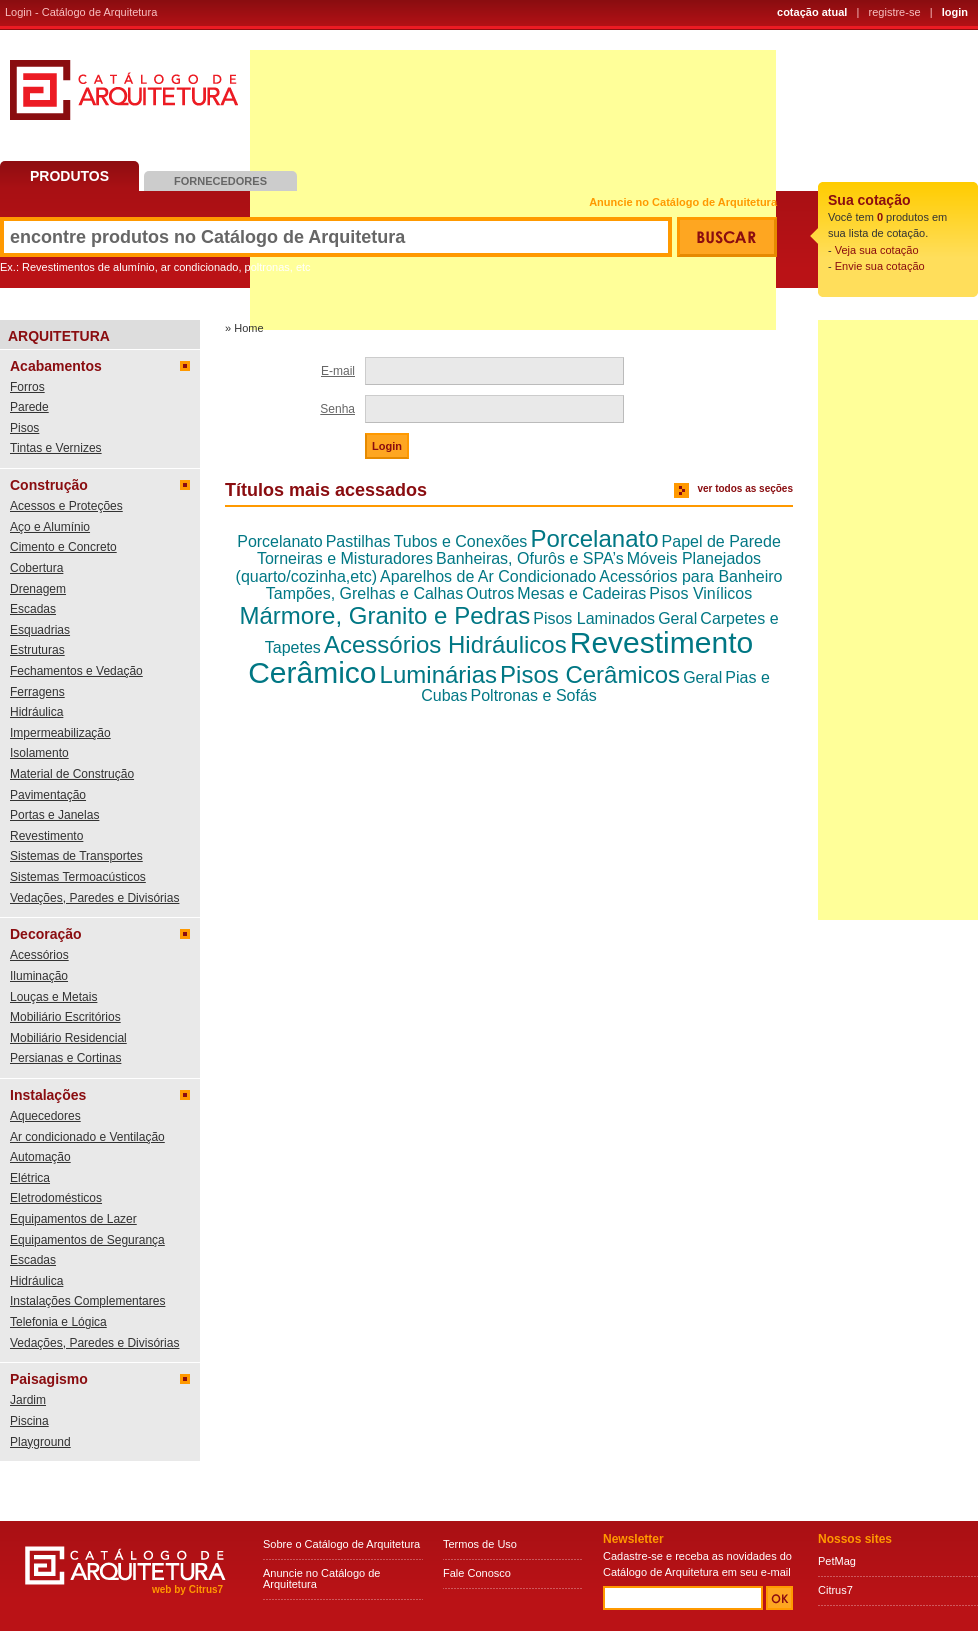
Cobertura (36, 568)
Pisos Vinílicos (700, 593)
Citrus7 (835, 1590)
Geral (677, 618)
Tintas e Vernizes (56, 448)
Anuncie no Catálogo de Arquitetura (683, 202)
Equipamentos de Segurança (87, 1240)
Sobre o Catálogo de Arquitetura (341, 1544)
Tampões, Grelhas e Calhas (364, 593)
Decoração (46, 934)
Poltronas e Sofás (534, 695)
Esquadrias (40, 630)
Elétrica (30, 1178)
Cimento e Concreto (63, 547)
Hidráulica (36, 712)
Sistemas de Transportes (76, 856)
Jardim (28, 1400)
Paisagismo (49, 1379)
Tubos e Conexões (461, 541)
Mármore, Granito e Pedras (384, 615)
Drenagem (38, 589)
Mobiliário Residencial (68, 1038)
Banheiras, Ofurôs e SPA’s (530, 558)
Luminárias (438, 674)
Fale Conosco (477, 1573)
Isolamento (39, 753)
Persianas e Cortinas (65, 1058)
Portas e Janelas (54, 815)
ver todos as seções (745, 488)
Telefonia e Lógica (58, 1322)
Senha (337, 409)
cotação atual (812, 12)
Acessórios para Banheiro (690, 576)
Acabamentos (56, 366)
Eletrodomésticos (56, 1198)
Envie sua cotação (880, 266)
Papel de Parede (721, 541)
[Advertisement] (898, 620)
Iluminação (39, 976)
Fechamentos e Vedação (76, 671)
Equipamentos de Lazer (73, 1219)
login (955, 12)
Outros (490, 593)
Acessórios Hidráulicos (445, 644)
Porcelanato (279, 541)
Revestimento (46, 836)
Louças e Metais (53, 997)
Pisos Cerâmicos (590, 674)
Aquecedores (45, 1116)
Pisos (24, 428)
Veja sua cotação (877, 250)
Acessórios (39, 955)
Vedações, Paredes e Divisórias (94, 898)
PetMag (837, 1561)
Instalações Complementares (87, 1301)
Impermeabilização (60, 733)
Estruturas (37, 650)
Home (248, 328)
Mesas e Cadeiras (581, 593)
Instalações (48, 1095)
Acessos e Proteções (66, 506)
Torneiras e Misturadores (345, 558)
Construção (49, 485)
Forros (27, 387)
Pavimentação (48, 795)
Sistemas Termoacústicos (78, 877)
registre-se (895, 12)
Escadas (33, 609)
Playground (40, 1442)
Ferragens (37, 692)
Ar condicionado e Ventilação (87, 1137)
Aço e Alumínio (50, 527)
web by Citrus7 (187, 1589)
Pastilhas (358, 541)
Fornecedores (220, 181)
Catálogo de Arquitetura (124, 97)
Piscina (29, 1421)
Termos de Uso (480, 1544)
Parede (29, 407)
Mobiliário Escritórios (65, 1017)
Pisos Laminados (594, 618)
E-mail (338, 371)
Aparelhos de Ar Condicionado (488, 576)
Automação (40, 1157)
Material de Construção (72, 774)
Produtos (69, 176)
